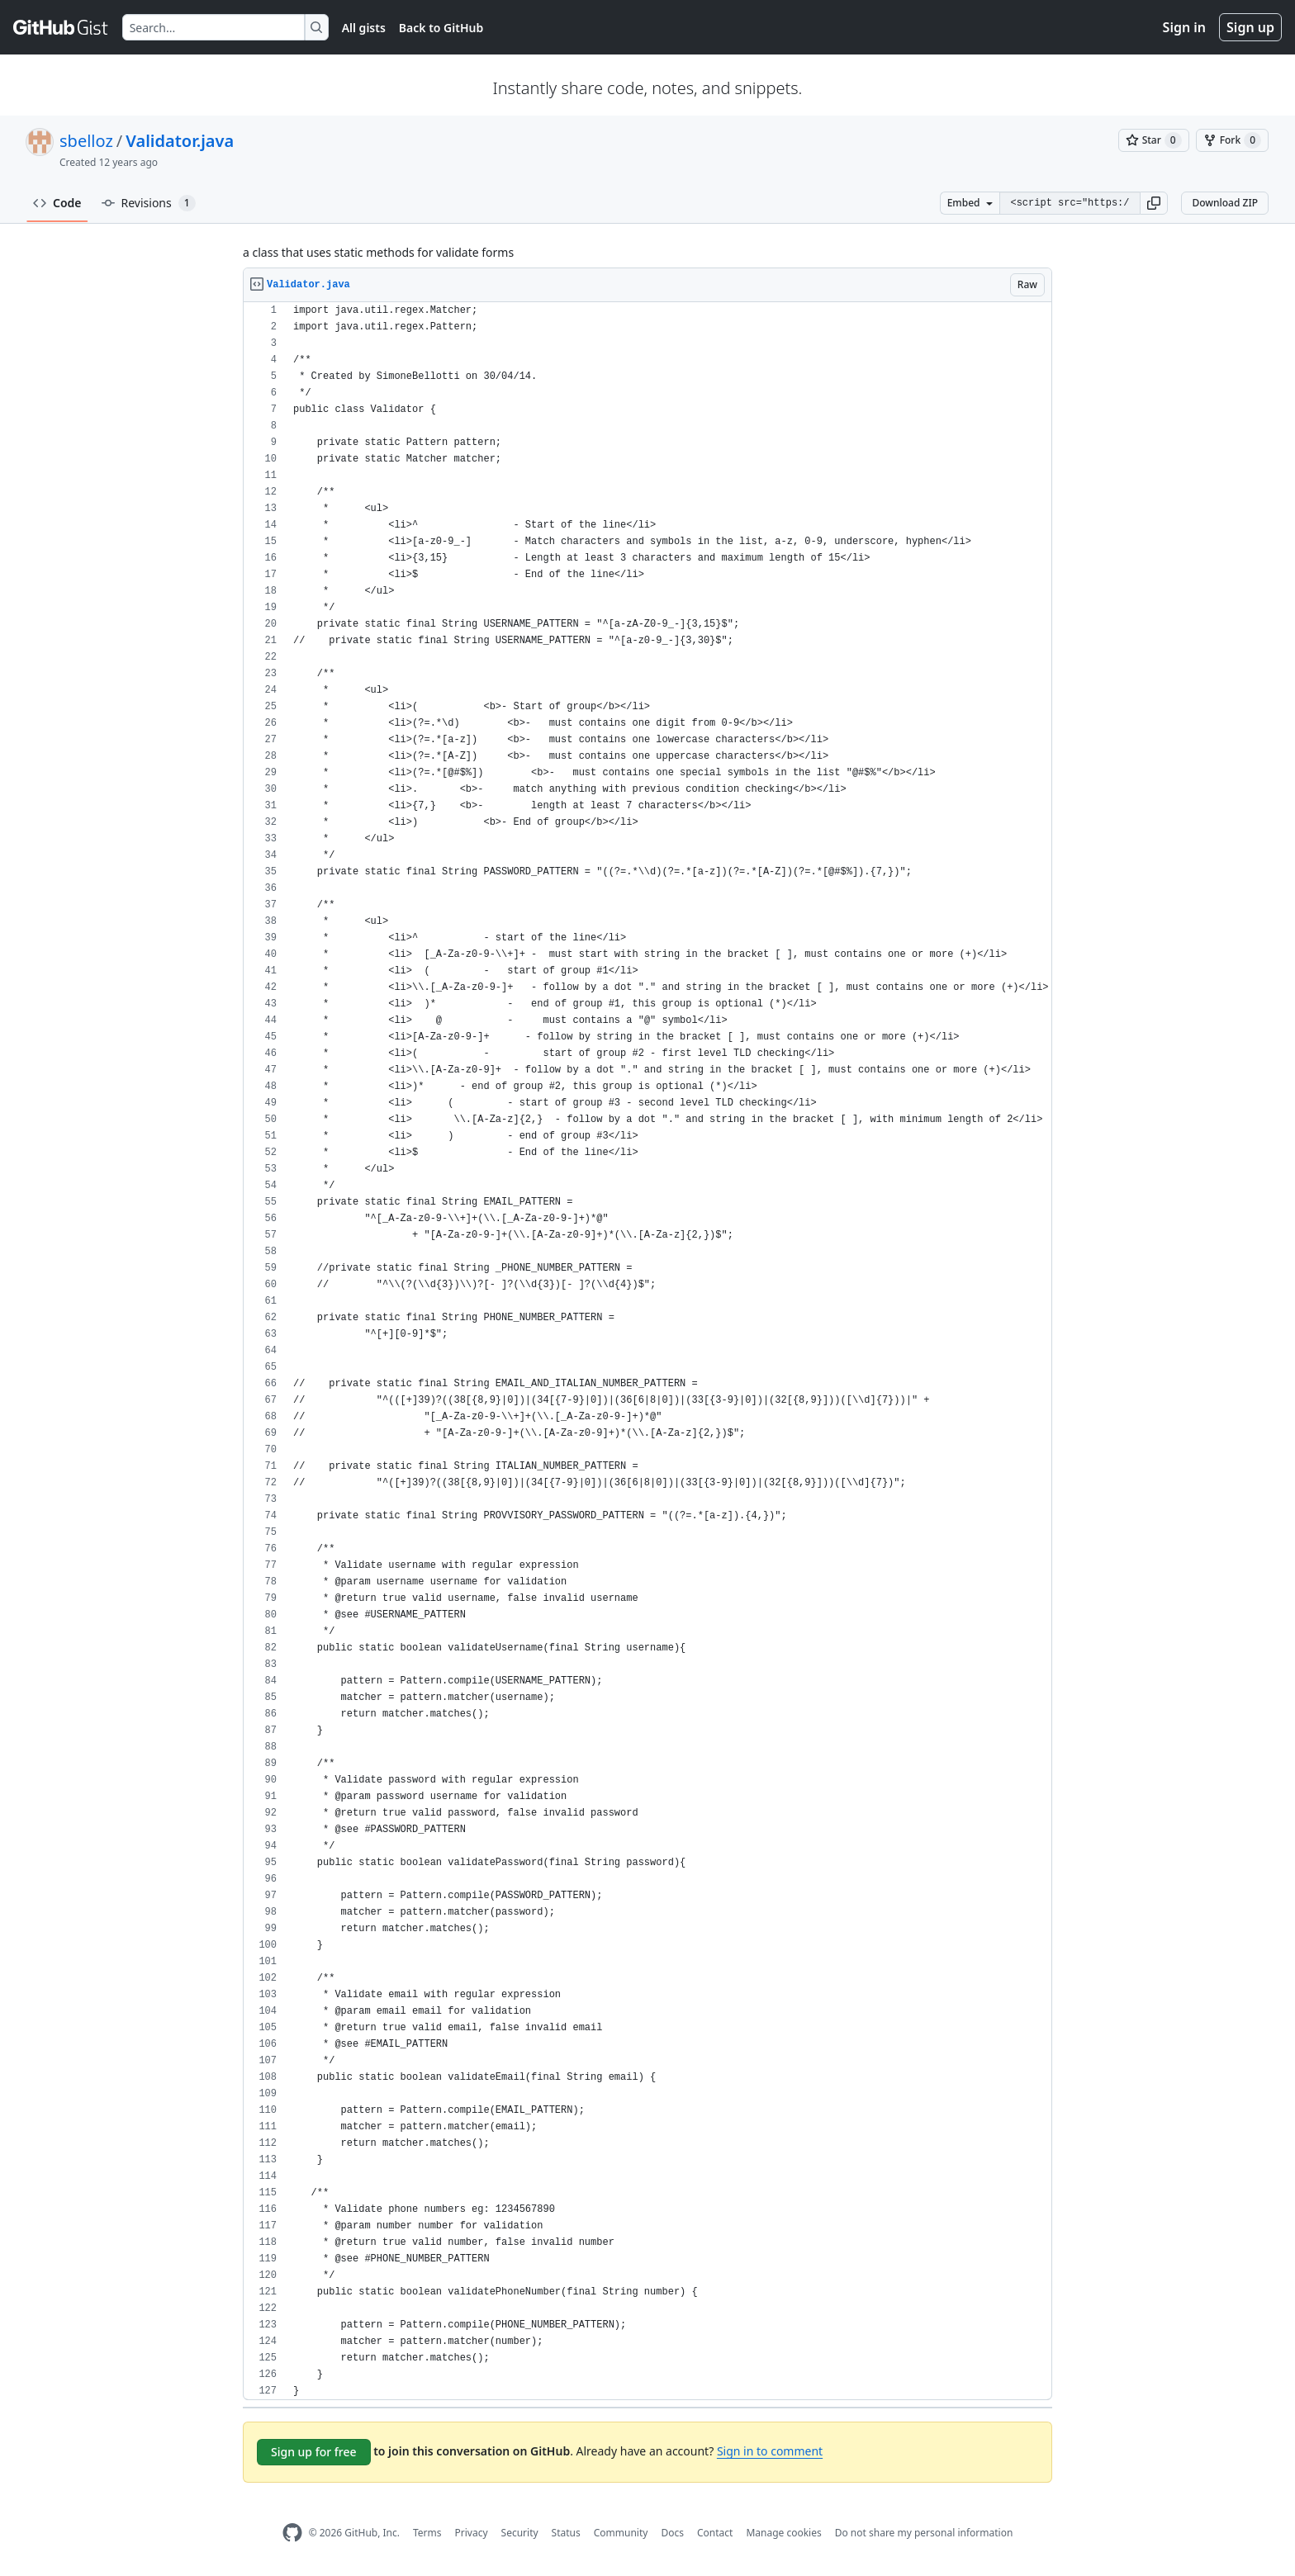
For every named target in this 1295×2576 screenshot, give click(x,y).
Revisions (149, 203)
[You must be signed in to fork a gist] (1232, 140)
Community (621, 2533)
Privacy (471, 2533)
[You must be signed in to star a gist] (1153, 140)
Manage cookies (783, 2533)
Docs (672, 2533)
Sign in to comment (770, 2451)
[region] (647, 1351)
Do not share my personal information (924, 2533)
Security (519, 2533)
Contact (715, 2533)
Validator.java (180, 141)
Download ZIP (1225, 203)
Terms (427, 2533)
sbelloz (86, 141)
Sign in (1184, 27)
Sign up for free (314, 2452)
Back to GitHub (441, 28)
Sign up (1250, 27)
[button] (1154, 203)
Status (566, 2533)
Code (57, 203)
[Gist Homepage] (61, 27)
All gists (364, 28)
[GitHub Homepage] (292, 2532)
